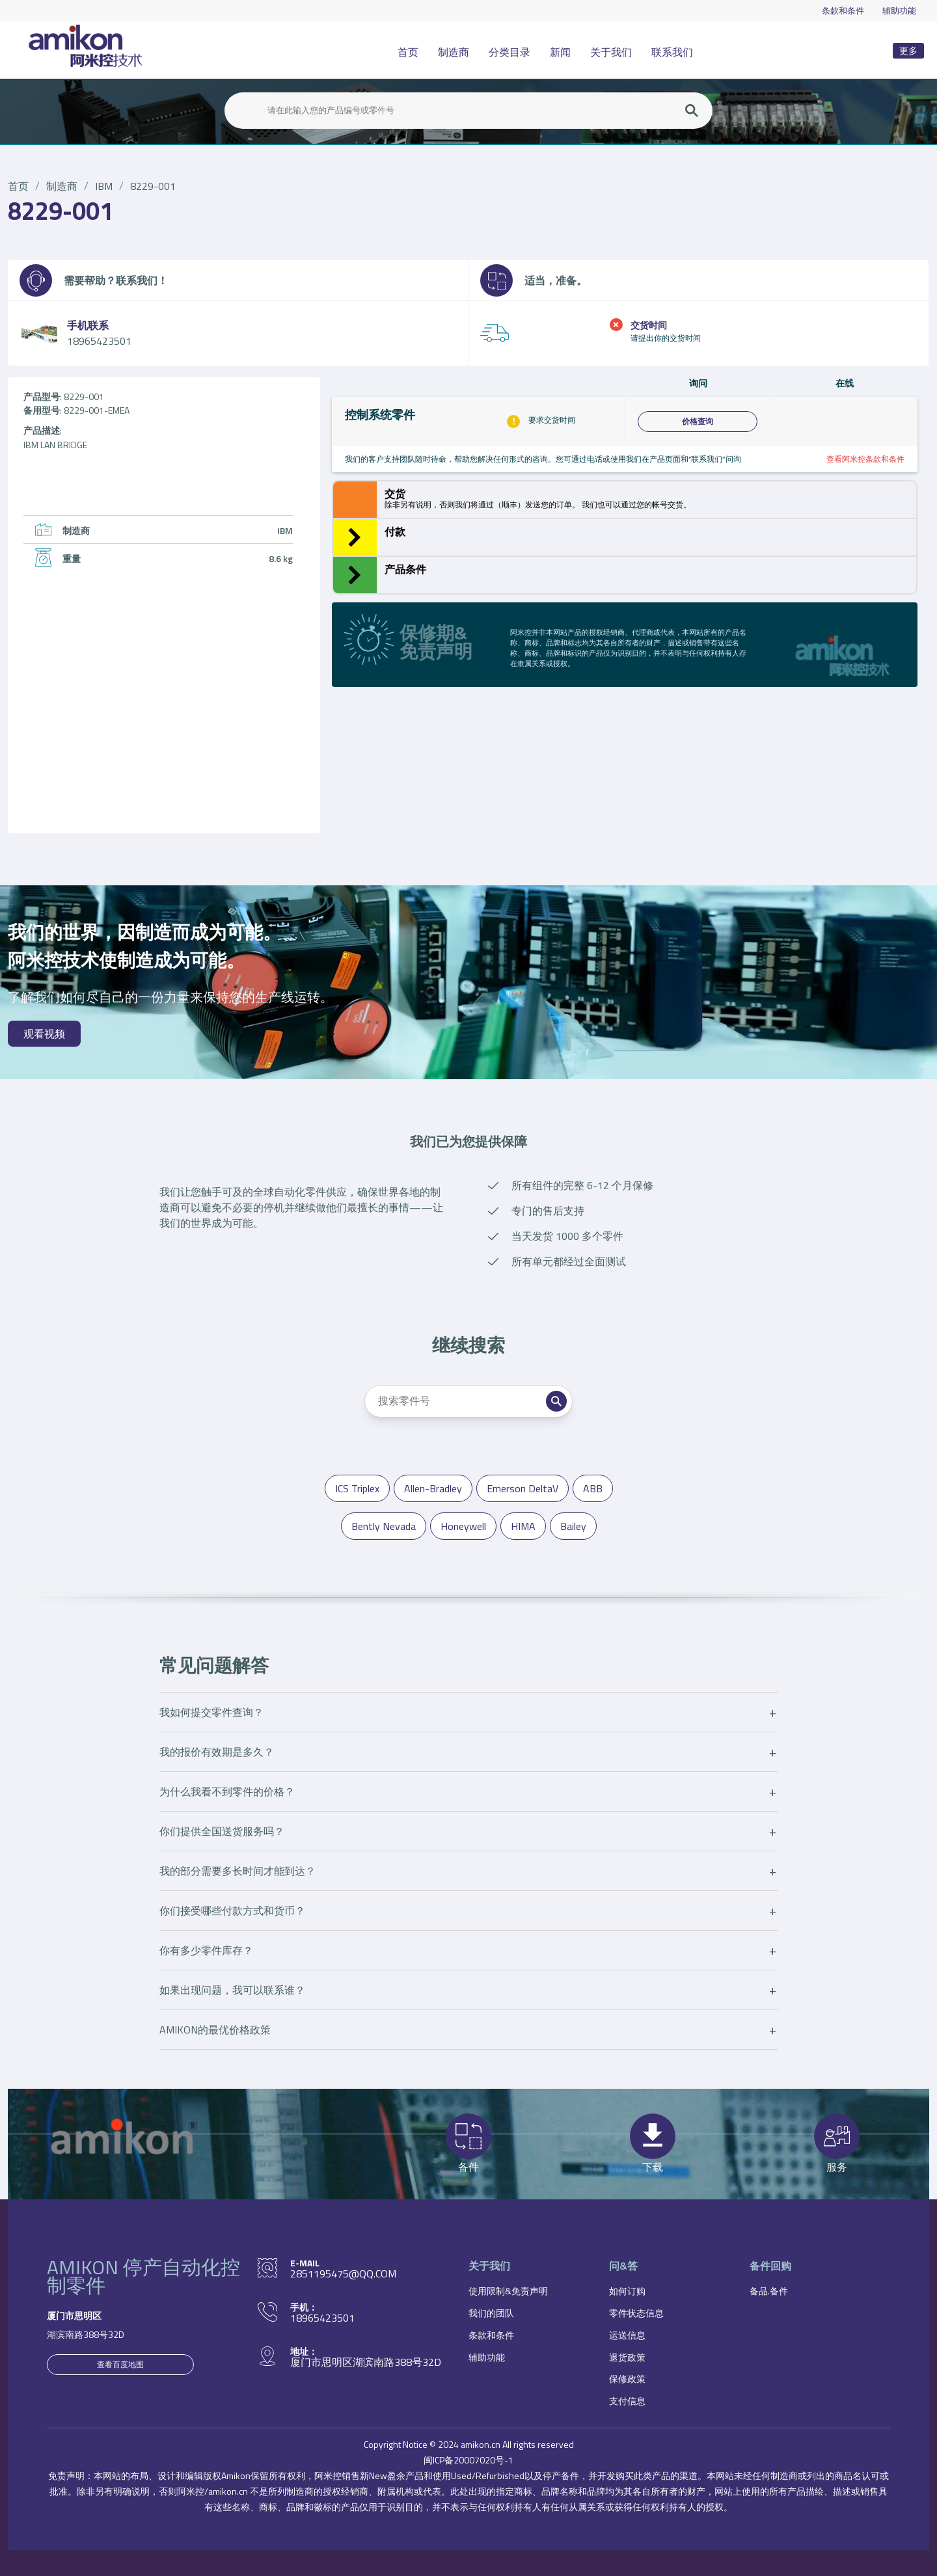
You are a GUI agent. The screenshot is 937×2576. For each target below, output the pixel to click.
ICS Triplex (357, 1488)
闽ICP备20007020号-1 (468, 2460)
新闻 (560, 52)
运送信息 (627, 2335)
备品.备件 (769, 2291)
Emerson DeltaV (522, 1488)
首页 (408, 52)
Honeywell (463, 1526)
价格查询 (697, 421)
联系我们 (672, 52)
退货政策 (627, 2357)
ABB (593, 1488)
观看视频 (44, 1033)
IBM (104, 186)
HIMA (523, 1526)
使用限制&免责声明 (508, 2291)
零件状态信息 (636, 2313)
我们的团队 (491, 2313)
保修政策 (627, 2378)
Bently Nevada (383, 1526)
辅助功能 (899, 10)
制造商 (453, 52)
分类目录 (509, 52)
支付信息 (627, 2401)
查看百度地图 (120, 2364)
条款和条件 (843, 10)
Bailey (573, 1526)
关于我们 (611, 52)
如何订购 (627, 2291)
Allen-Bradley (433, 1488)
